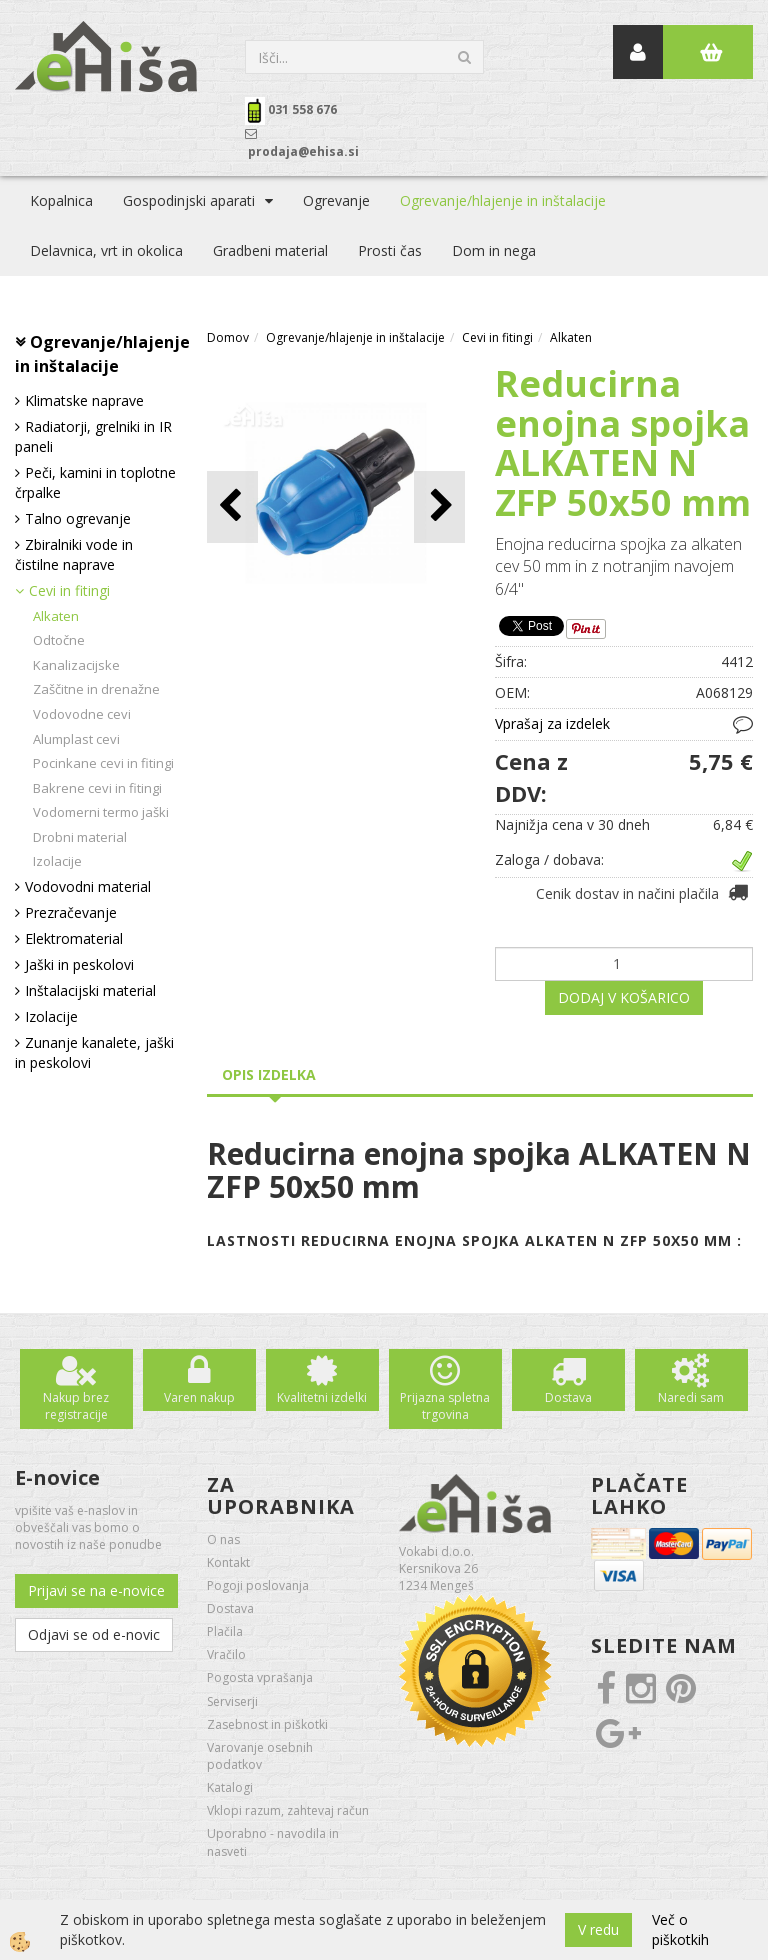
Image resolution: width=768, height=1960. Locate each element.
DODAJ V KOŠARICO (624, 997)
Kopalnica (61, 200)
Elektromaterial (74, 938)
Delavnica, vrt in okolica (106, 250)
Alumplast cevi (76, 739)
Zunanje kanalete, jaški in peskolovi (94, 1052)
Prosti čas (390, 250)
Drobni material (80, 837)
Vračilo (226, 1654)
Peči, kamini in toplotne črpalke (95, 482)
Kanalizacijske (76, 665)
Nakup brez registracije (76, 1406)
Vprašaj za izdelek (552, 723)
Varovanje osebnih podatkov (260, 1756)
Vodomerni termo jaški (101, 812)
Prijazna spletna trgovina (445, 1406)
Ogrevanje (336, 200)
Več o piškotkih (680, 1929)
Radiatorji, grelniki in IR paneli (93, 436)
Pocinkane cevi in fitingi (103, 763)
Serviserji (232, 1701)
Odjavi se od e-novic (94, 1634)
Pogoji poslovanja (258, 1585)
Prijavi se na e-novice (96, 1590)
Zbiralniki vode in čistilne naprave (74, 554)
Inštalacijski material (90, 990)
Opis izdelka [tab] (269, 1074)
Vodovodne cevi (82, 714)
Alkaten (56, 616)
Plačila (225, 1631)
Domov (228, 337)
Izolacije (57, 861)
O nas (223, 1539)
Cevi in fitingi (69, 590)
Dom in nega (494, 250)
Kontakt (228, 1562)
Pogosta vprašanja (260, 1677)
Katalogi (230, 1787)
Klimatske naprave (84, 400)
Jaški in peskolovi (79, 964)
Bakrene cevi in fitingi (97, 788)
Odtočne (59, 640)
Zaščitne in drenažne (96, 689)
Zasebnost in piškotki (267, 1724)
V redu (598, 1929)
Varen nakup (199, 1397)
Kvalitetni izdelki (322, 1397)
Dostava (568, 1397)
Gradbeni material (270, 250)
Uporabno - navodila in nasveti (273, 1842)
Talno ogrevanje (78, 518)
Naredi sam (691, 1397)
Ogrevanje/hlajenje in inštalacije (503, 200)
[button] (439, 506)
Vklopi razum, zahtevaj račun (288, 1810)
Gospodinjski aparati (189, 200)
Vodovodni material (88, 886)
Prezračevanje (71, 912)
